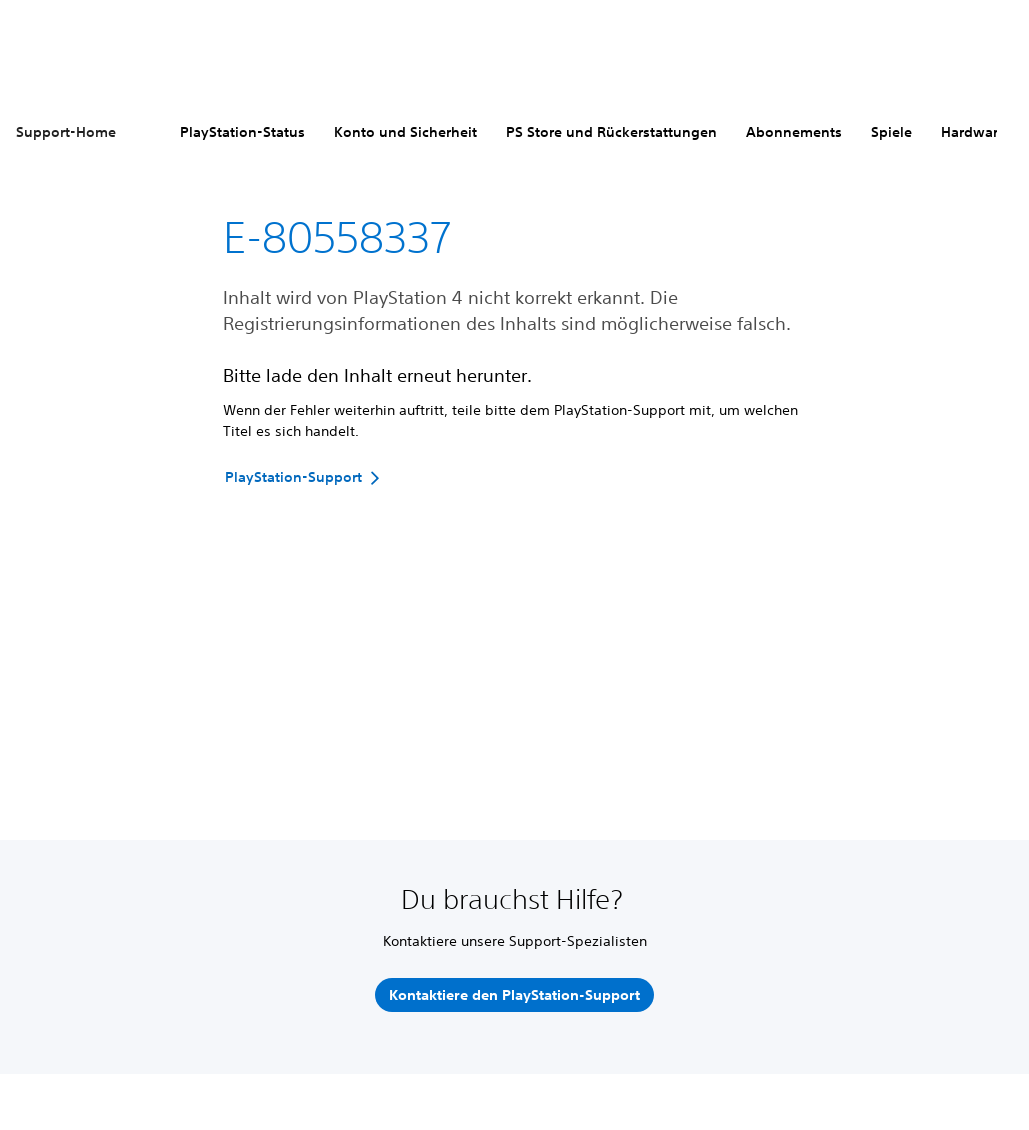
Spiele (891, 132)
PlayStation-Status (242, 132)
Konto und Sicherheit (405, 132)
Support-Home (66, 132)
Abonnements (794, 132)
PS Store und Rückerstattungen (611, 132)
